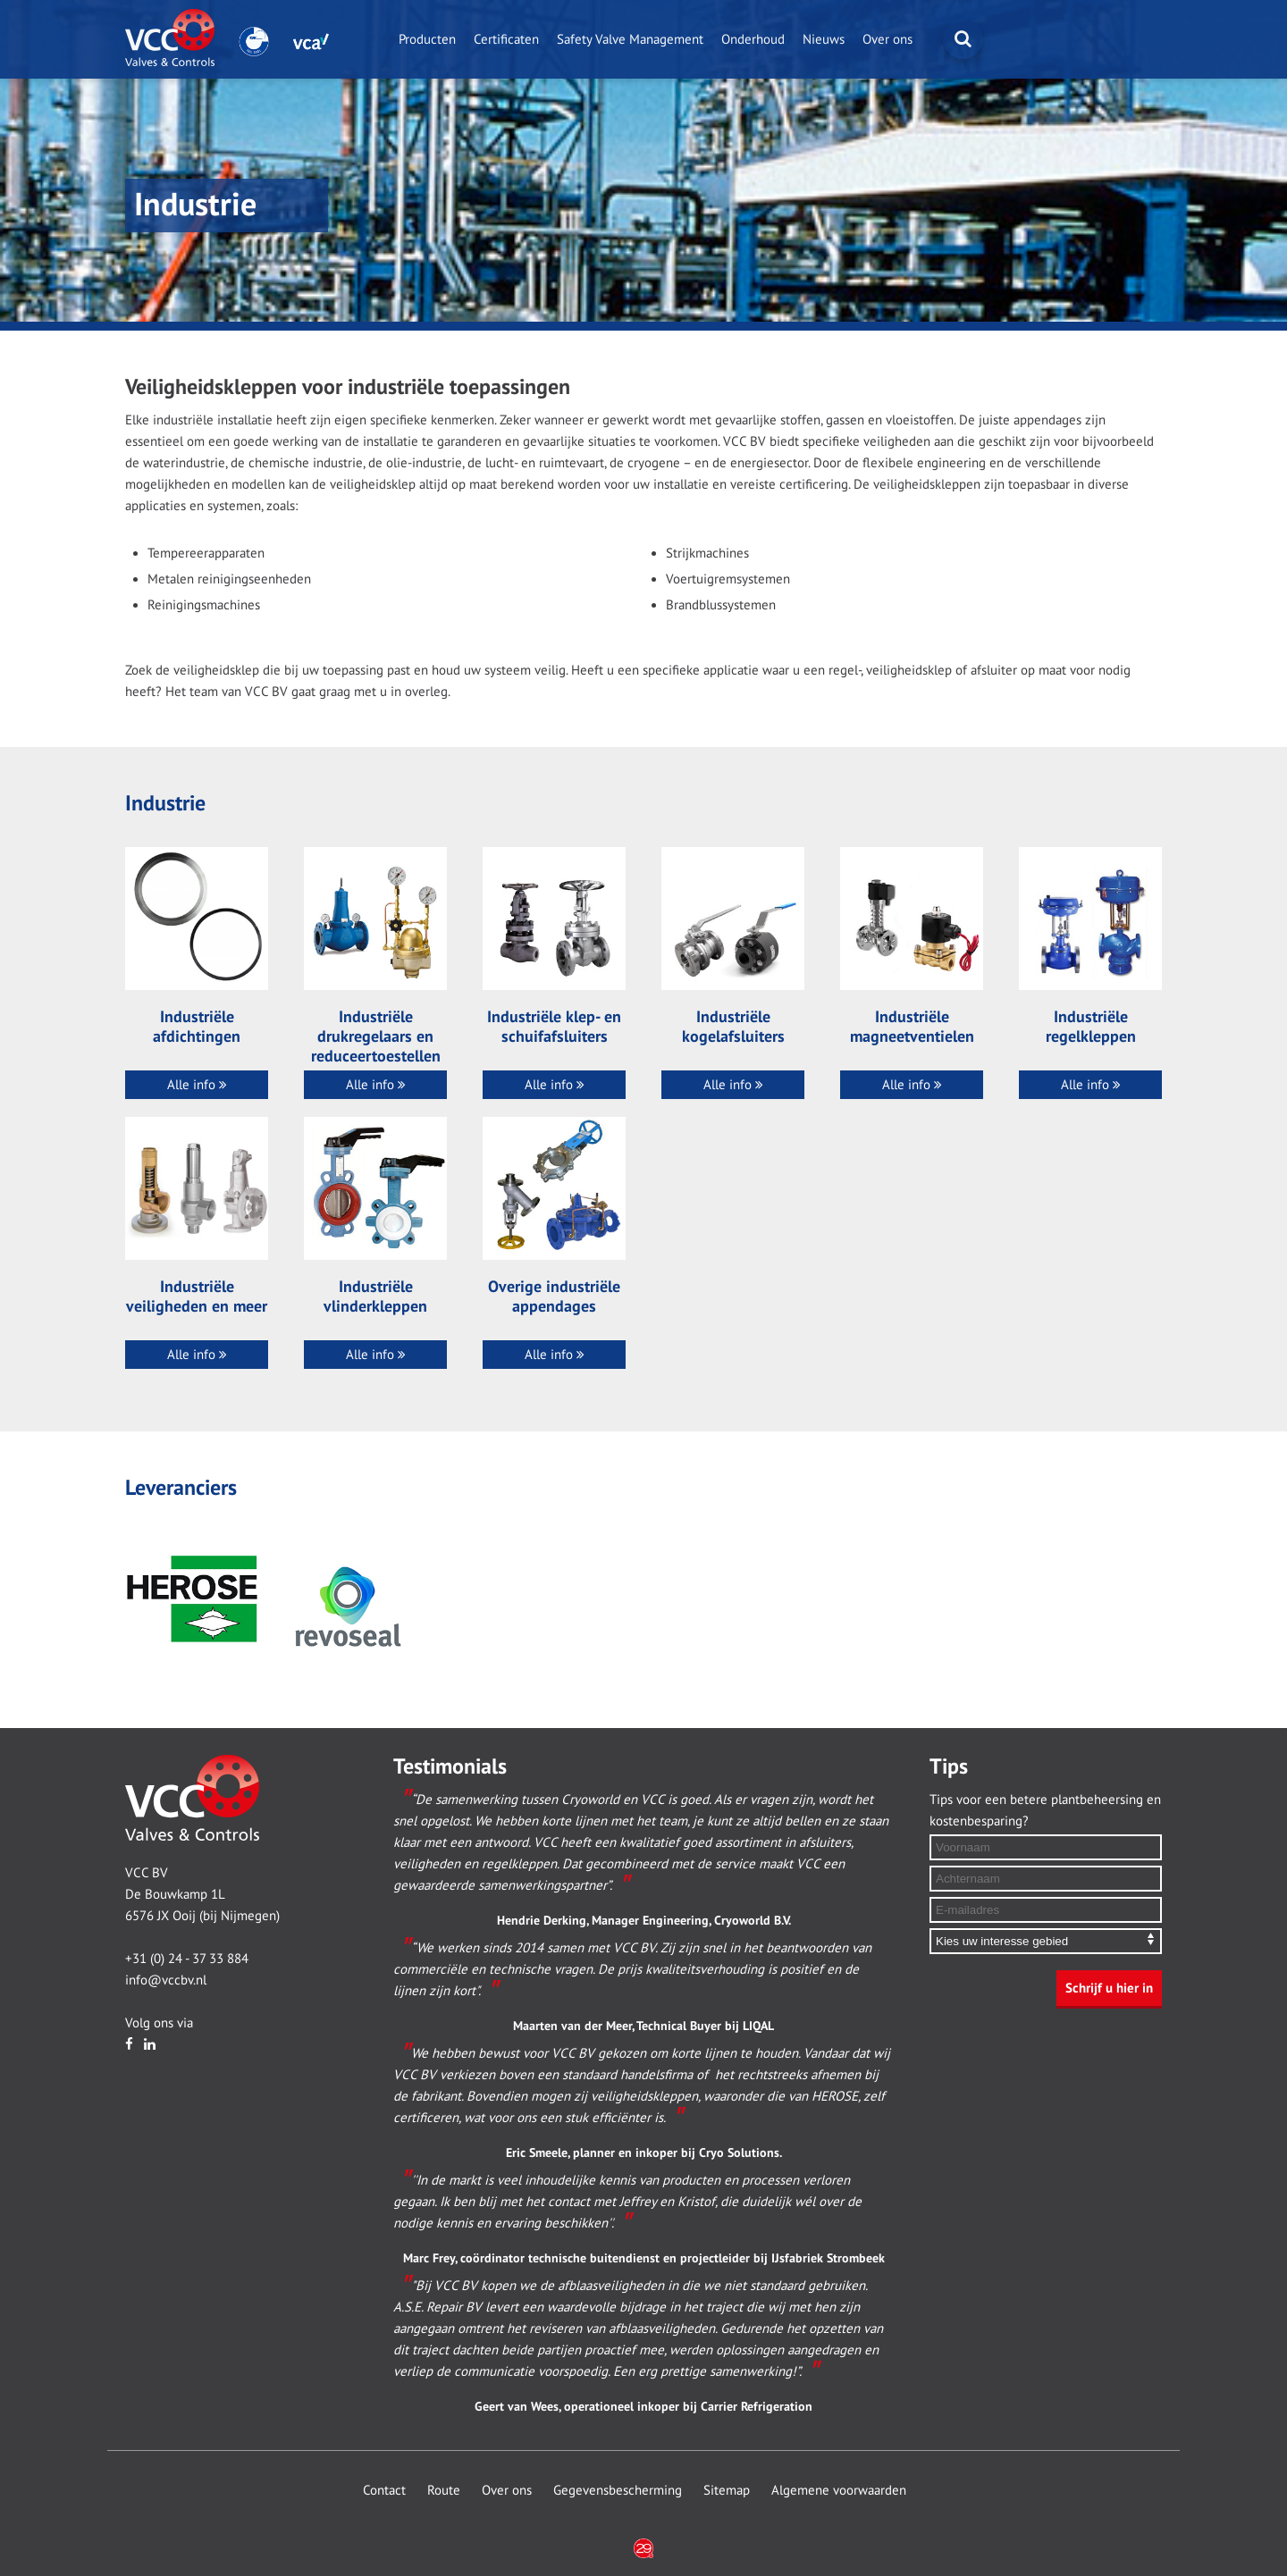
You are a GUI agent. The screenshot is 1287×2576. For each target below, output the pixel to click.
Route (443, 2490)
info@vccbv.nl (165, 1980)
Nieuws (824, 39)
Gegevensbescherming (617, 2490)
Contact (384, 2490)
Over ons (887, 39)
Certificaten (506, 39)
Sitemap (726, 2490)
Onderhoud (753, 39)
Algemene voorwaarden (838, 2490)
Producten (427, 39)
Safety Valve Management (630, 39)
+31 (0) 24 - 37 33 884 (186, 1959)
